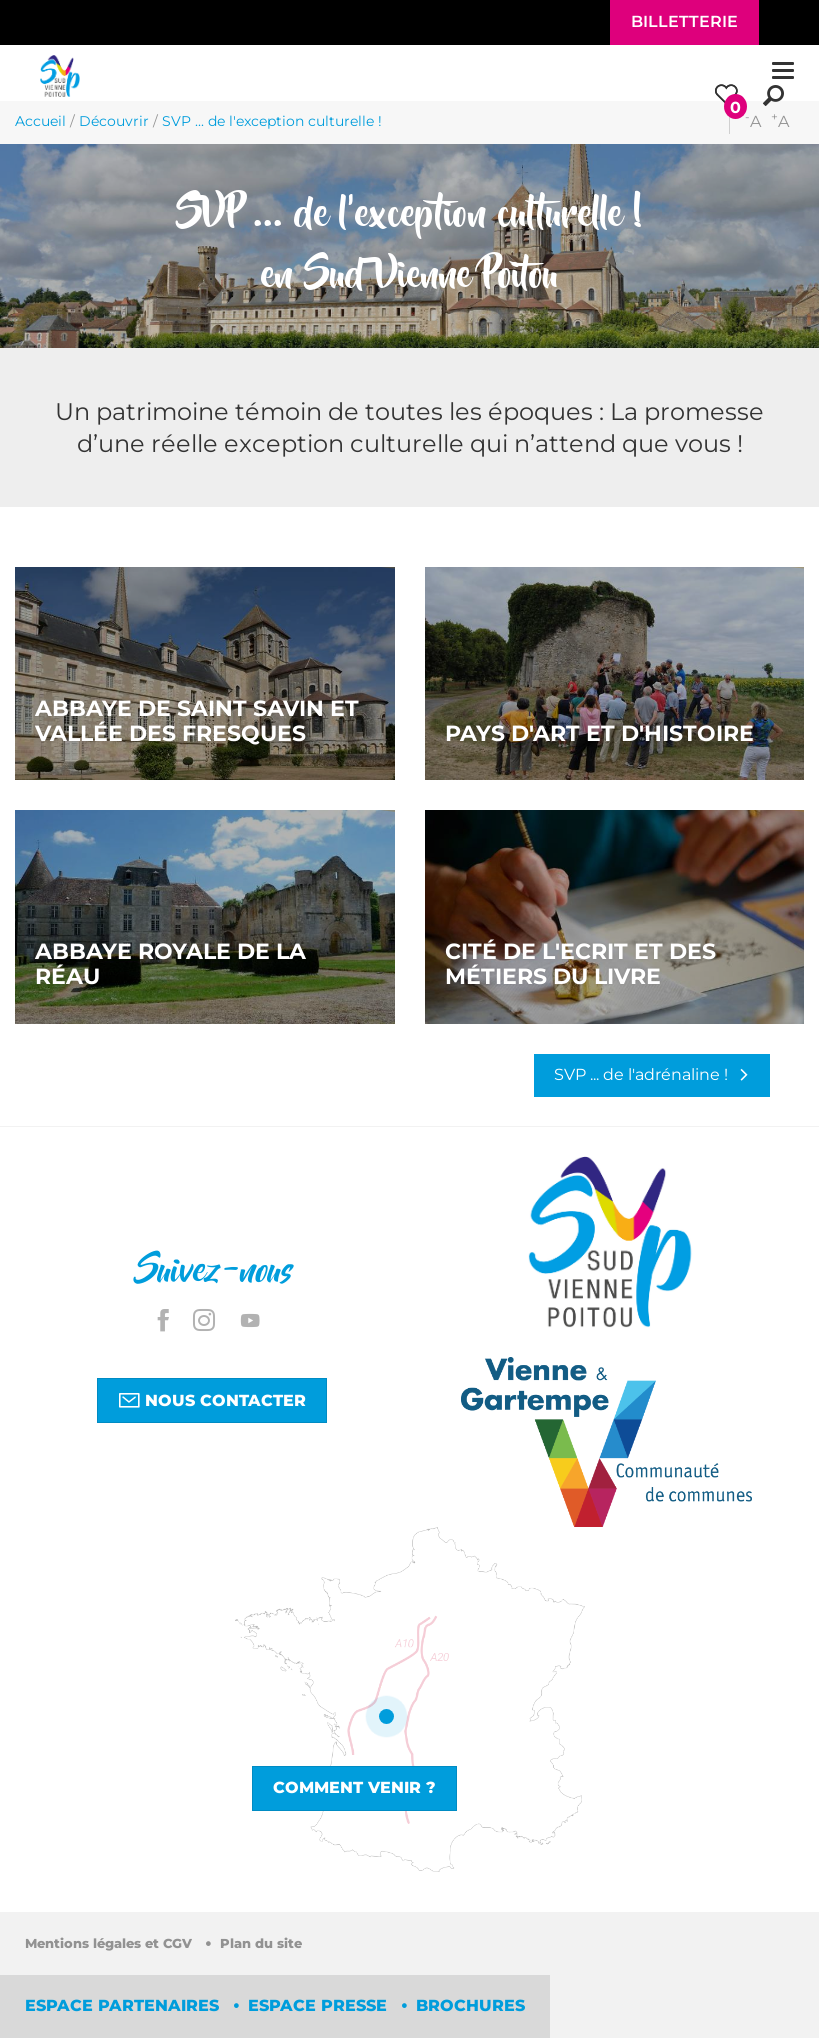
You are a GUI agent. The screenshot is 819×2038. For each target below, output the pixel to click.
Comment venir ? (354, 1787)
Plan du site (261, 1943)
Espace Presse (320, 2005)
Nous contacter (212, 1400)
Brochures (470, 2005)
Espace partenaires (124, 2005)
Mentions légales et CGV (110, 1943)
